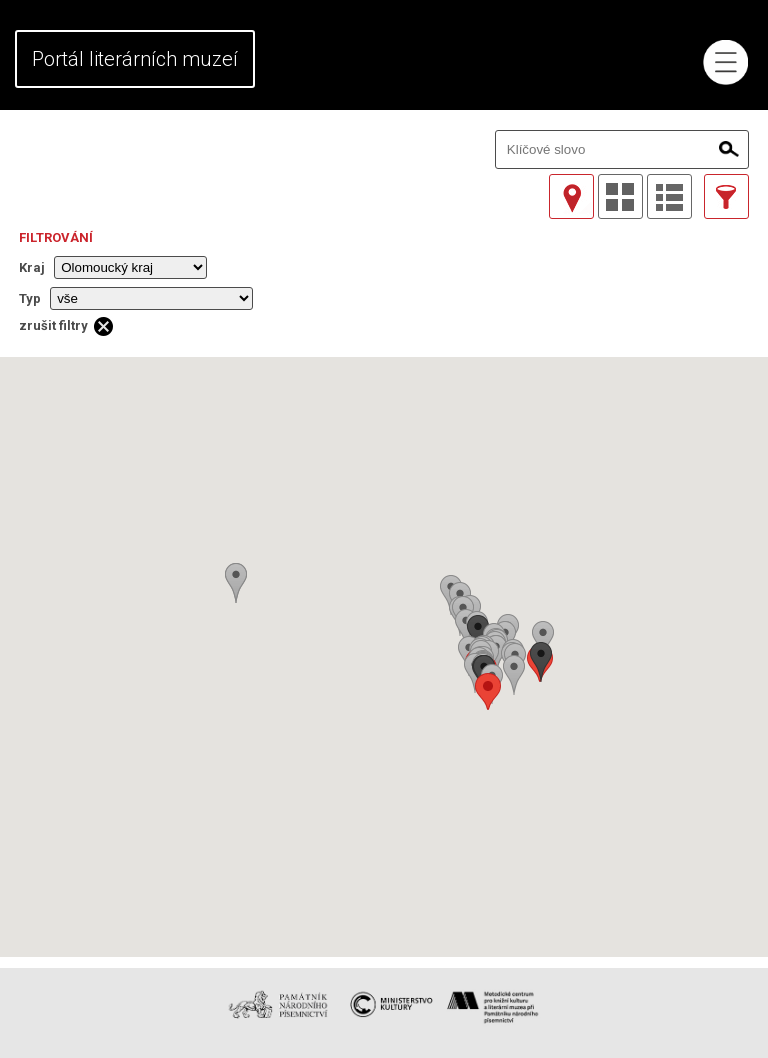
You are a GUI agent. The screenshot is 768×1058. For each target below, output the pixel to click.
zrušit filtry (53, 325)
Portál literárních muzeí (135, 59)
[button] (488, 691)
